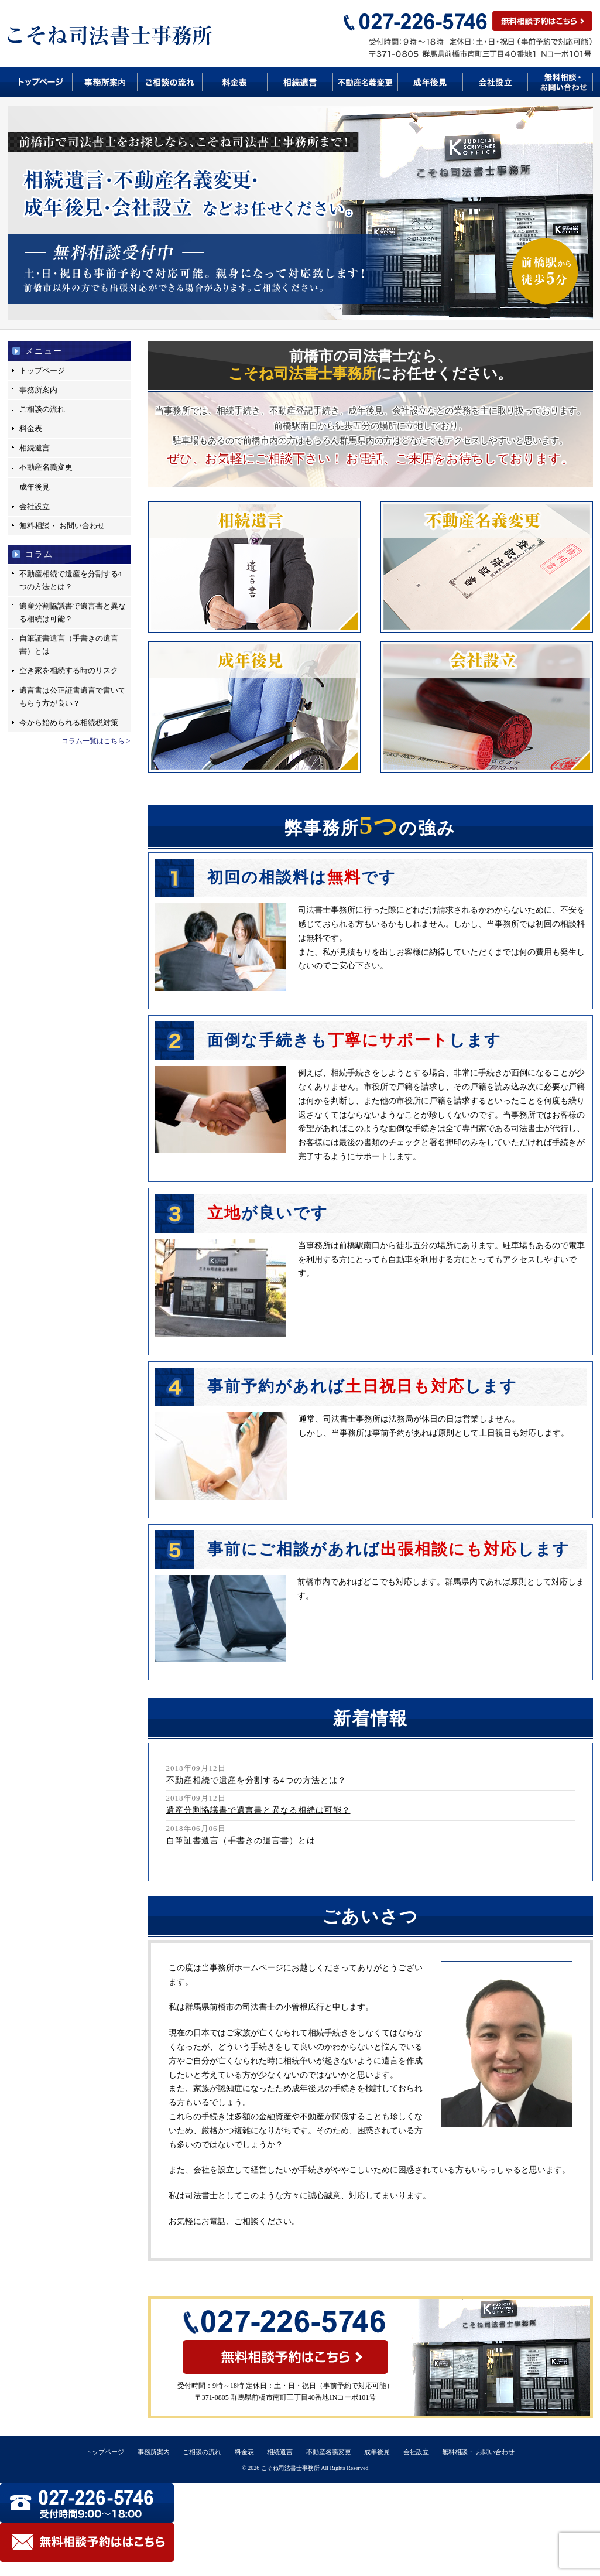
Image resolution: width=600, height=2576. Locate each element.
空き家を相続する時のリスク (68, 670)
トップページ (40, 82)
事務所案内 (105, 82)
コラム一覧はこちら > (96, 741)
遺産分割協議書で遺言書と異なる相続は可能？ (72, 612)
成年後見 (430, 82)
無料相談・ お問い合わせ (62, 525)
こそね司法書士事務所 (290, 2468)
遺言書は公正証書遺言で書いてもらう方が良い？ (72, 697)
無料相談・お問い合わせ (560, 82)
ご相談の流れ (170, 82)
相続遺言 (300, 82)
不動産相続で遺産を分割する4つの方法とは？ (70, 580)
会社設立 (495, 82)
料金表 (235, 82)
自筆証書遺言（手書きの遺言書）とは (68, 644)
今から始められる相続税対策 (68, 722)
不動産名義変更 (365, 82)
